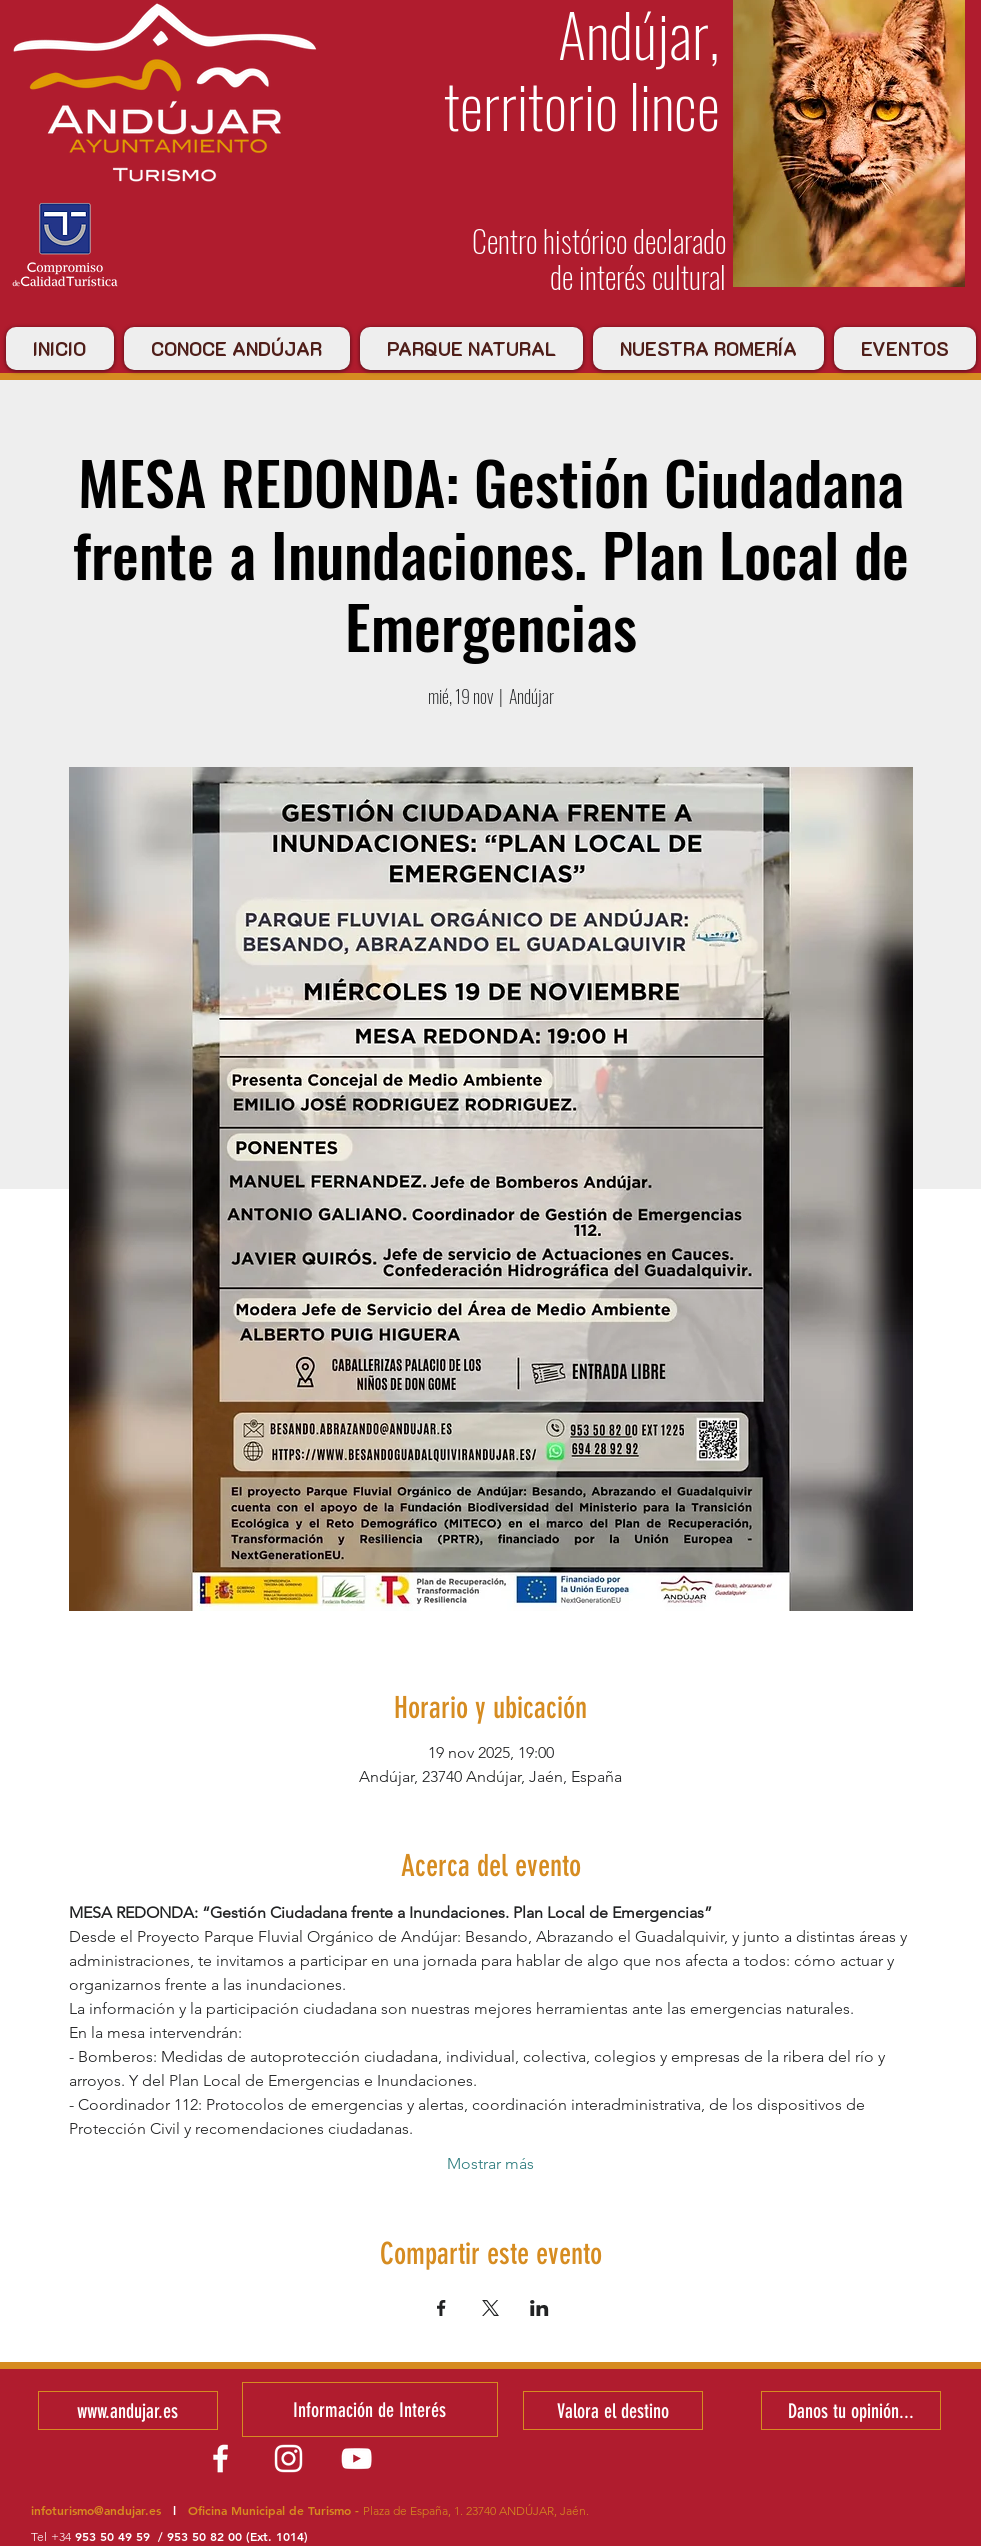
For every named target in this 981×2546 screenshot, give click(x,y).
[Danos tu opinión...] (851, 2410)
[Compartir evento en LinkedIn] (539, 2308)
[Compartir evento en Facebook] (441, 2308)
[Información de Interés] (370, 2409)
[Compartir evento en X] (490, 2308)
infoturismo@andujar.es (96, 2510)
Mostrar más (490, 2163)
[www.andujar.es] (128, 2410)
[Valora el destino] (613, 2410)
